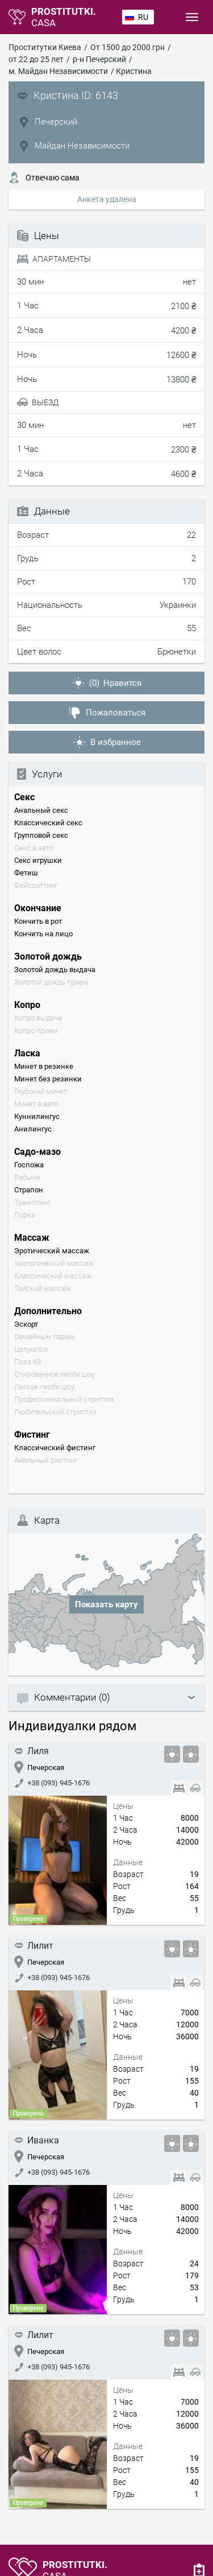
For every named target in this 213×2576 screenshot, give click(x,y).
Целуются (31, 1349)
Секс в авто (33, 847)
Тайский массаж (42, 1288)
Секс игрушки (38, 860)
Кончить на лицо (43, 933)
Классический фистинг (54, 1447)
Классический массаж (52, 1275)
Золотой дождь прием (51, 982)
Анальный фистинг (45, 1460)
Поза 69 (27, 1361)
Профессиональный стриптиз (64, 1399)
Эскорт (26, 1324)
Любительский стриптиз (55, 1412)
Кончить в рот (38, 921)
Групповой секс (41, 835)
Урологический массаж (54, 1263)
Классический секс (48, 822)
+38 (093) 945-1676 (52, 1783)
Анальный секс (41, 810)
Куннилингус (37, 1116)
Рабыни (27, 1177)
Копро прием (36, 1030)
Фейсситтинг (35, 885)
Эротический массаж (51, 1250)
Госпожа (29, 1165)
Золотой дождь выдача (54, 969)
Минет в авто (36, 1104)
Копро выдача (38, 1018)
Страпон (28, 1190)
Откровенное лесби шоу (54, 1374)
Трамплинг (32, 1202)
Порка (24, 1215)
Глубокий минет (40, 1091)
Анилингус (33, 1129)
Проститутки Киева (45, 47)
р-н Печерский (99, 59)
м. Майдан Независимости (58, 71)
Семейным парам (44, 1336)
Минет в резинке (43, 1066)
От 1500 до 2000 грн (127, 47)
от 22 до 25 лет (36, 59)
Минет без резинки (48, 1079)
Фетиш (26, 873)
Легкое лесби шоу (44, 1386)
